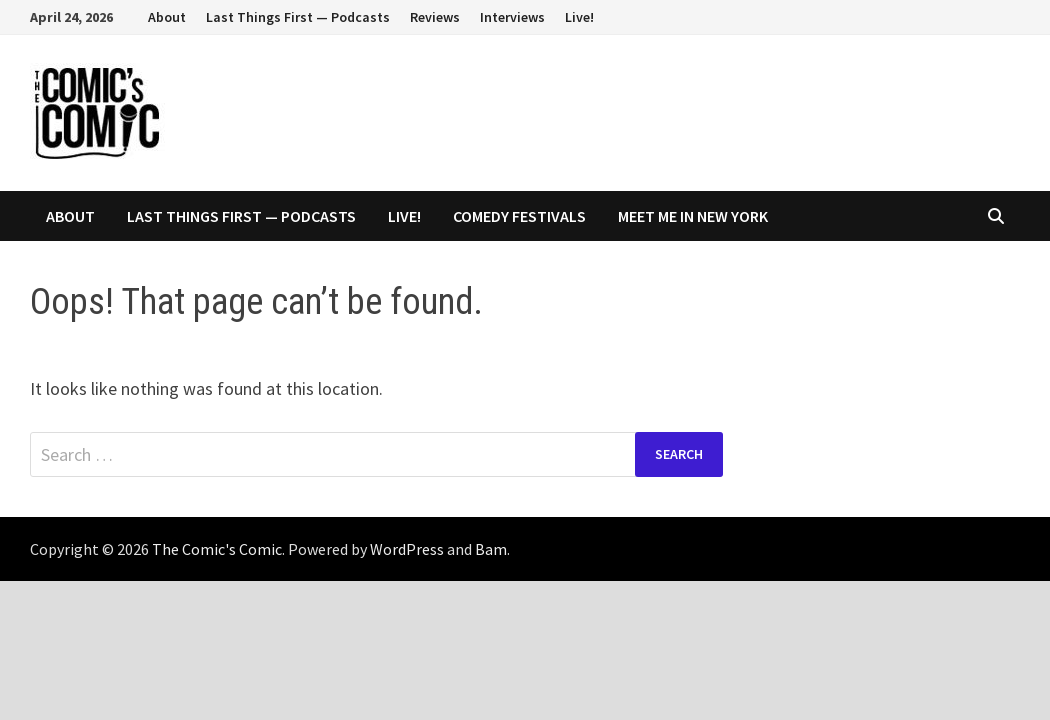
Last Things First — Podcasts (298, 17)
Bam (491, 549)
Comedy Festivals (519, 216)
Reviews (435, 17)
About (167, 17)
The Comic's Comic (217, 549)
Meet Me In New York (693, 216)
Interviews (512, 17)
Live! (579, 17)
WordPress (407, 549)
